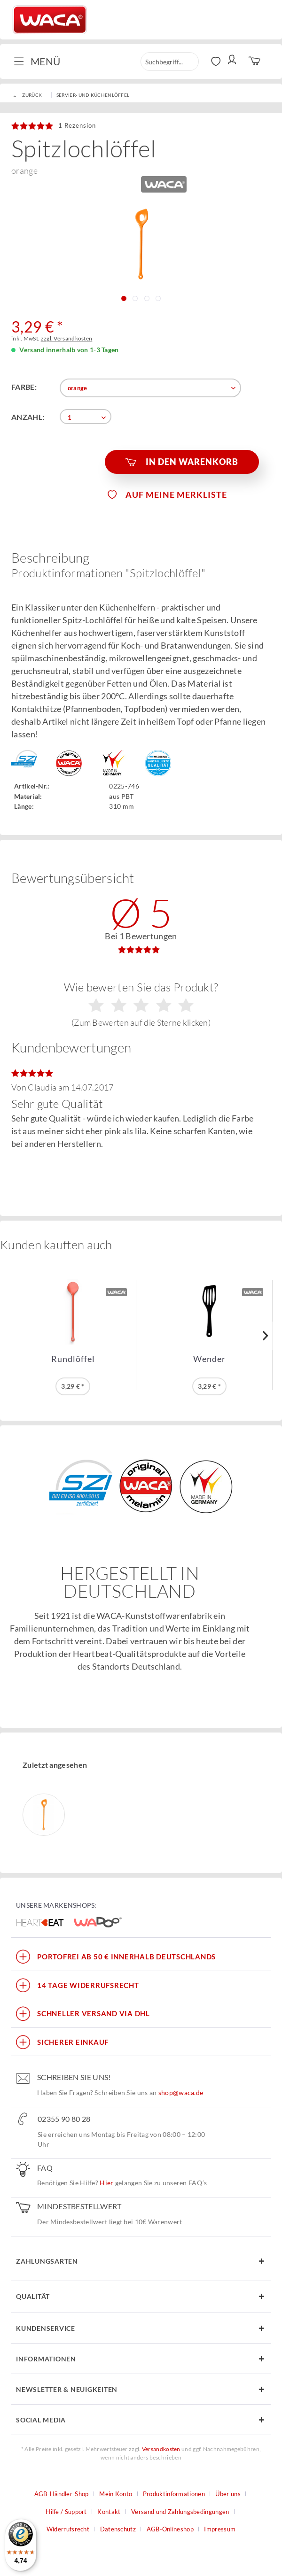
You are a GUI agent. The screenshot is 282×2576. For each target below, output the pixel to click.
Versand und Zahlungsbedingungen (180, 2511)
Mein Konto (115, 2494)
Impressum (219, 2529)
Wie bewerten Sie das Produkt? (141, 1004)
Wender (209, 1359)
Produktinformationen (174, 2494)
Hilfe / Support (66, 2511)
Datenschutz (118, 2529)
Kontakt (108, 2511)
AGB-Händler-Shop (61, 2494)
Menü (37, 60)
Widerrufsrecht (68, 2529)
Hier (106, 2183)
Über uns (227, 2494)
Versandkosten (161, 2448)
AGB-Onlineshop (170, 2529)
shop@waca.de (181, 2092)
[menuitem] (41, 61)
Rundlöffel (73, 1359)
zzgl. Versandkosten (67, 338)
